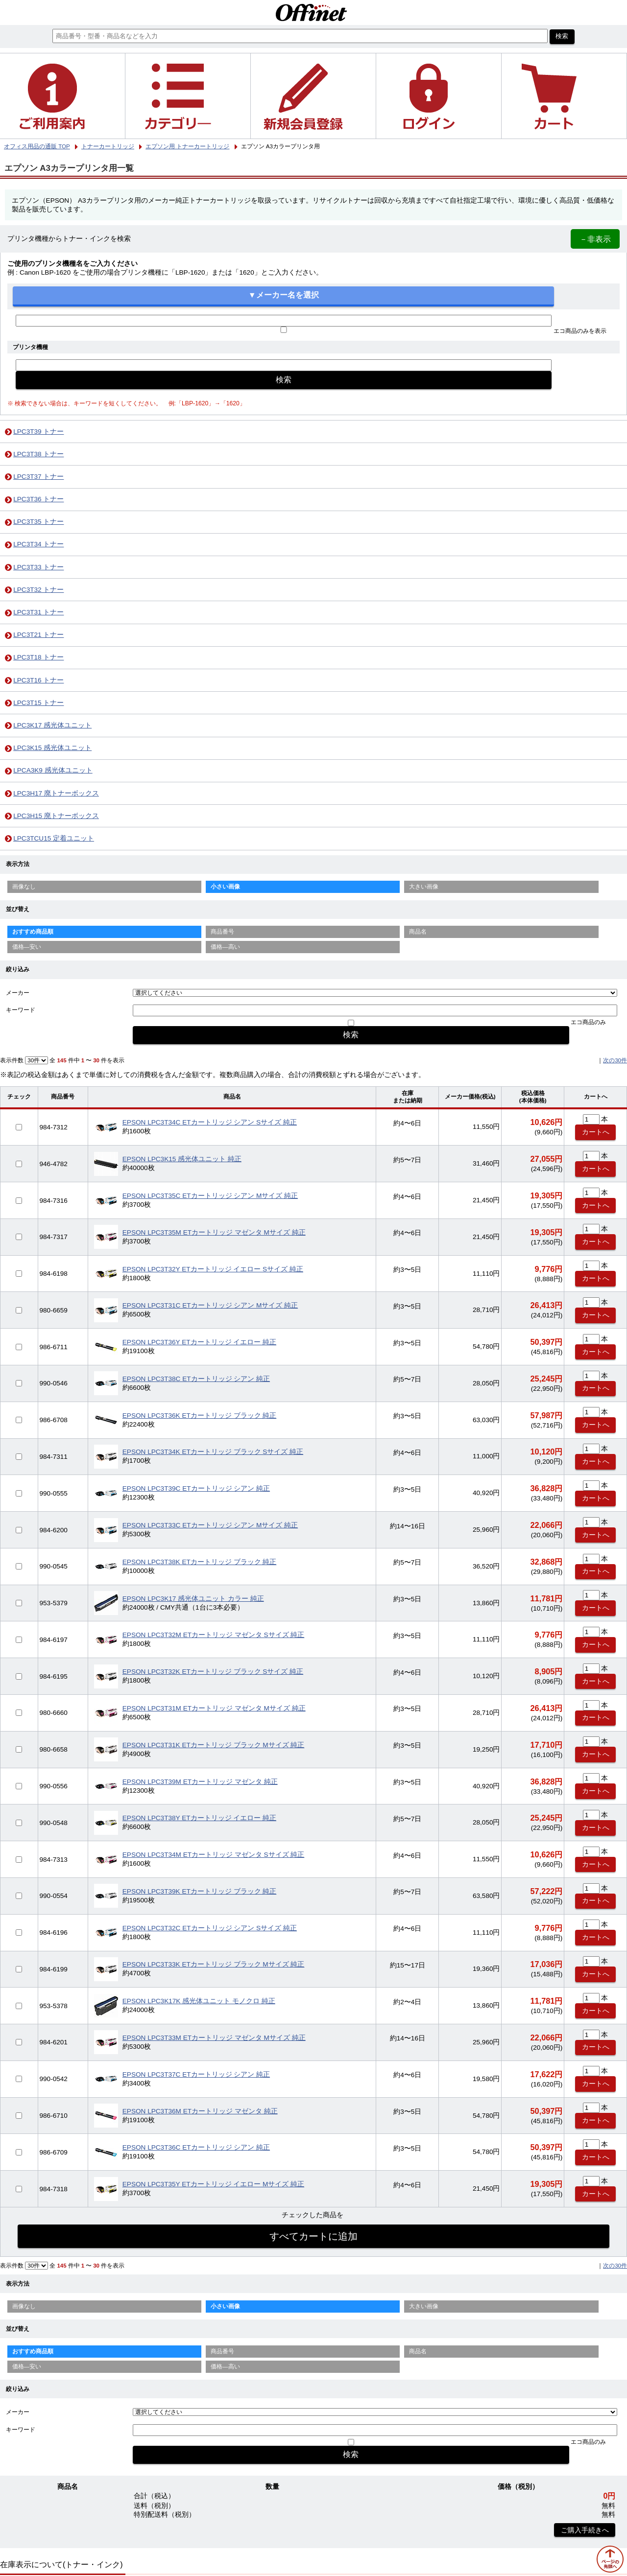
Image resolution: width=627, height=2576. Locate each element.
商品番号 (222, 932)
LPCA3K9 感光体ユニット (52, 770)
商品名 (418, 932)
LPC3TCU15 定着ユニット (53, 838)
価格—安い (27, 947)
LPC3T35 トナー (38, 521)
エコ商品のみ (588, 1022)
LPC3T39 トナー (38, 431)
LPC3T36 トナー (38, 499)
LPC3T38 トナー (38, 454)
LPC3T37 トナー (38, 476)
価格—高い (225, 947)
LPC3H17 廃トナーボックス (56, 793)
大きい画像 (423, 887)
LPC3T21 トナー (38, 634)
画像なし (24, 887)
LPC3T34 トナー (38, 544)
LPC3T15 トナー (38, 702)
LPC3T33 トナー (38, 567)
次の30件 (615, 1060)
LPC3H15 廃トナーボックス (56, 816)
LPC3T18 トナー (38, 657)
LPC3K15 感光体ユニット (52, 747)
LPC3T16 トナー (38, 680)
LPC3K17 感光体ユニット (52, 725)
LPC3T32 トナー (38, 589)
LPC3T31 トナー (38, 612)
